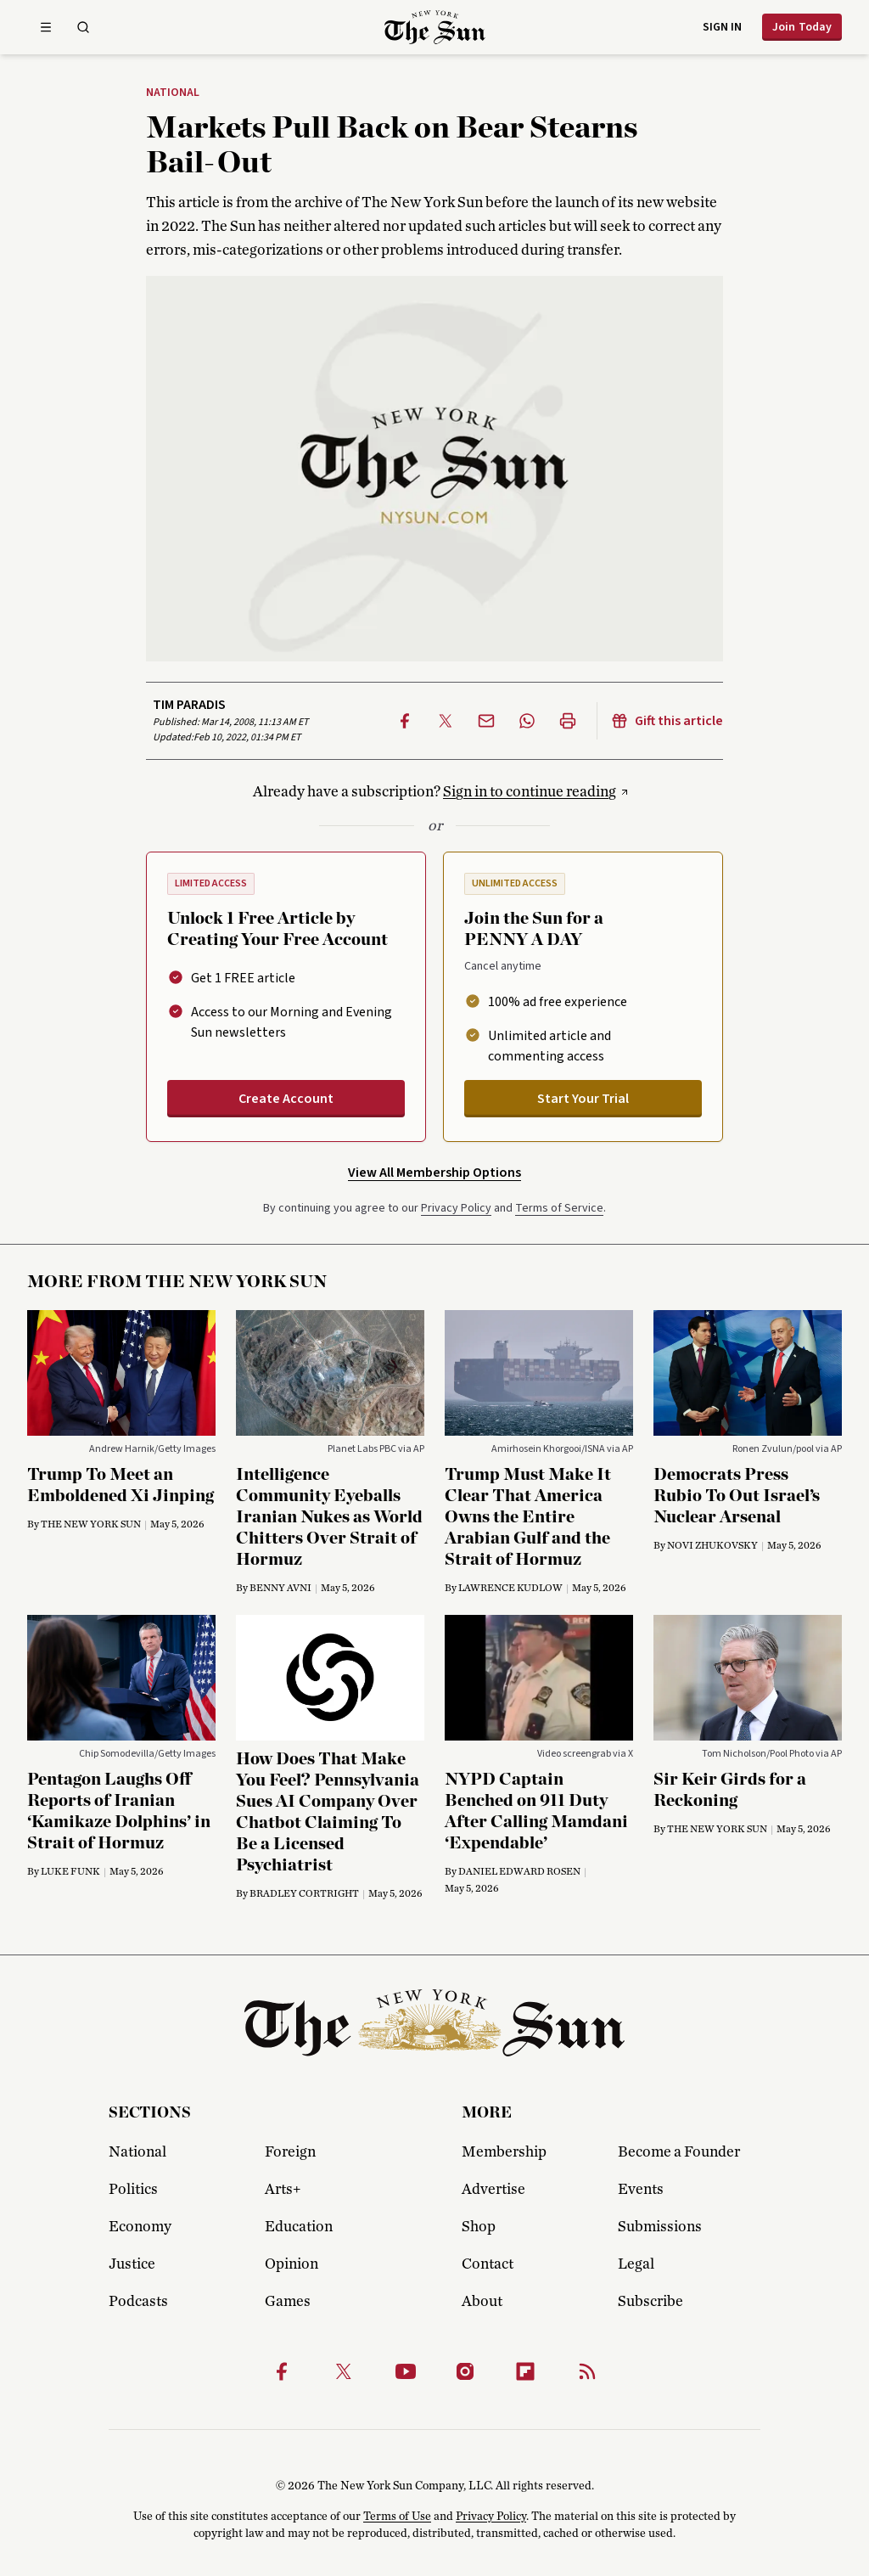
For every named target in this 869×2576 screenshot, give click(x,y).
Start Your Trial (583, 1098)
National (172, 93)
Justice (132, 2264)
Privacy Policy (456, 1208)
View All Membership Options (434, 1172)
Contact (487, 2264)
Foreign (290, 2152)
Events (641, 2189)
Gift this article (667, 720)
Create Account (286, 1098)
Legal (636, 2264)
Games (288, 2301)
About (482, 2301)
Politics (133, 2189)
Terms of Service (559, 1208)
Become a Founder (679, 2152)
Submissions (660, 2227)
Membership (504, 2152)
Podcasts (138, 2301)
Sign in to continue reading (529, 792)
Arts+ (282, 2189)
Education (299, 2227)
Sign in (722, 27)
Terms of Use (397, 2517)
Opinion (291, 2264)
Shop (479, 2227)
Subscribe (650, 2301)
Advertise (493, 2189)
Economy (140, 2227)
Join (802, 27)
